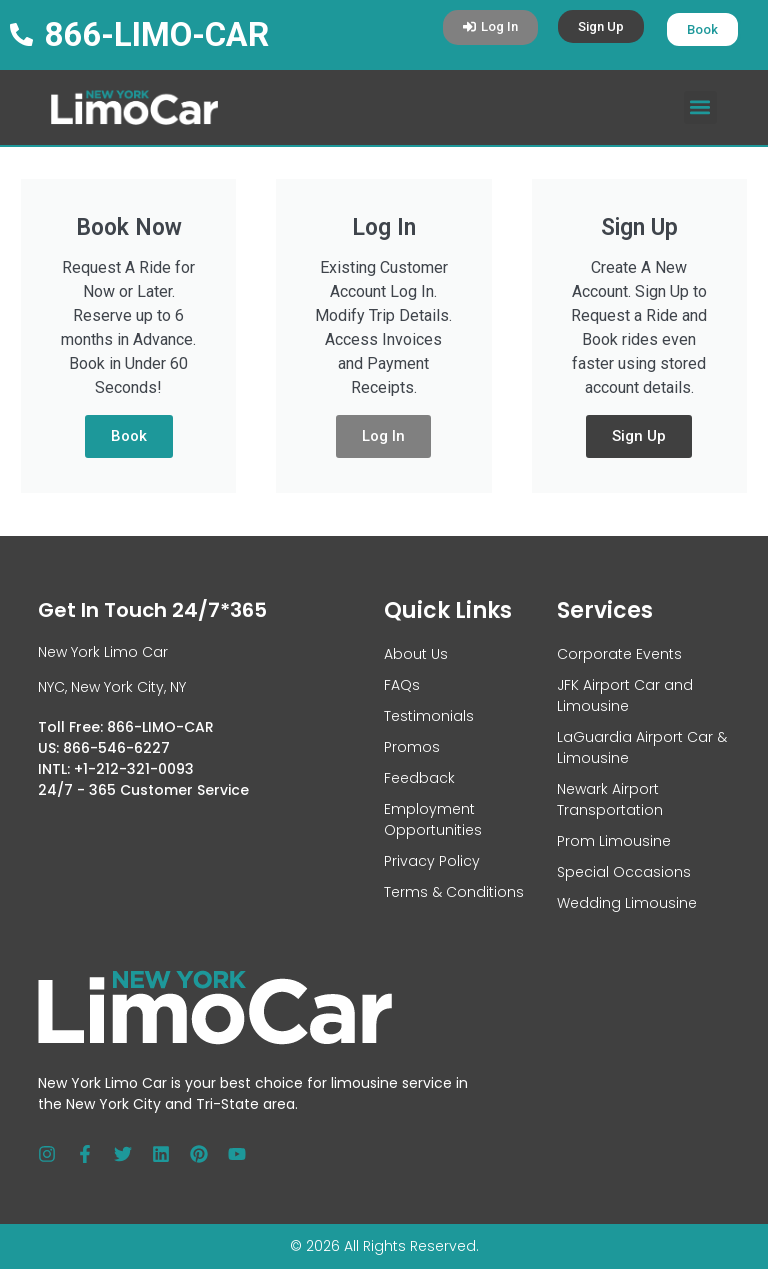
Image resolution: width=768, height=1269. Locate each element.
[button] (700, 107)
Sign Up (639, 436)
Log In (383, 436)
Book (129, 436)
